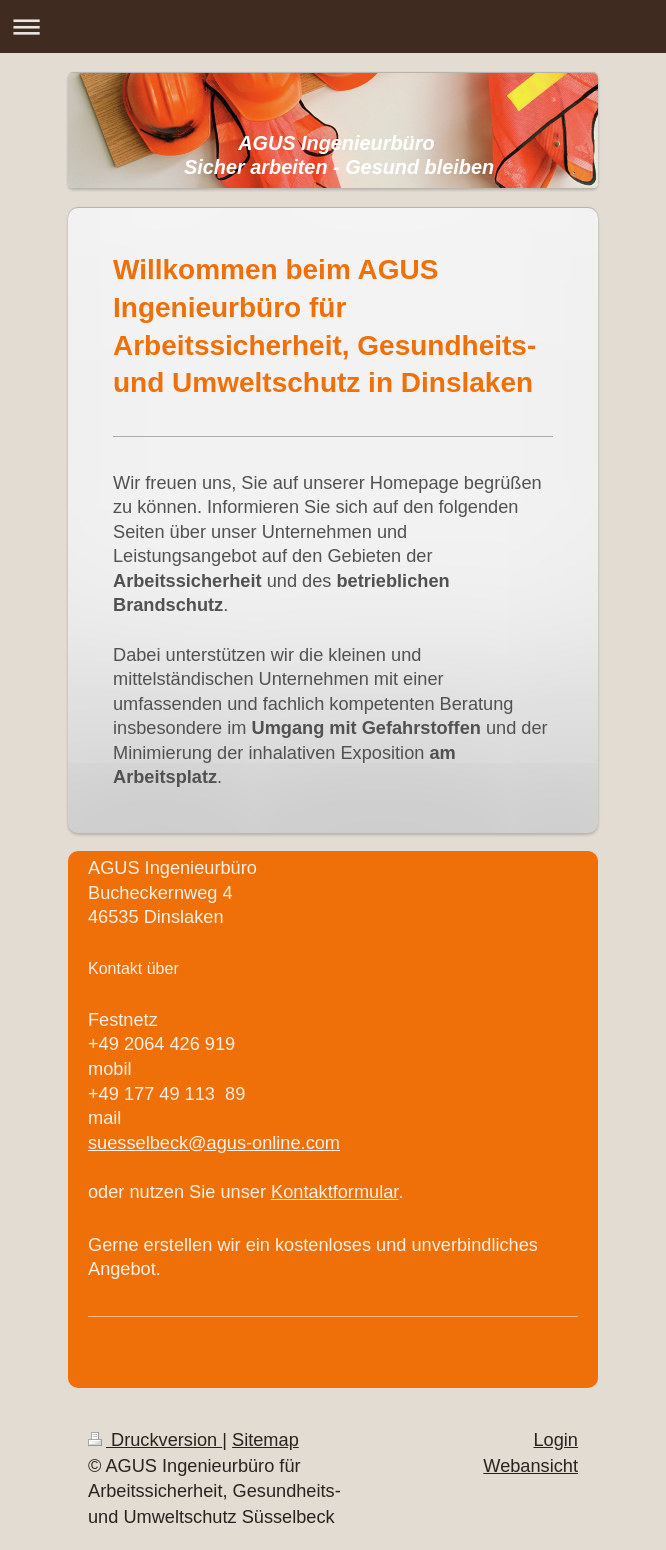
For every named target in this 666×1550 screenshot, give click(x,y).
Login (555, 1440)
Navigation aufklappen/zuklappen (333, 26)
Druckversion (155, 1440)
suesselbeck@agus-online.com (214, 1143)
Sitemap (265, 1440)
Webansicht (530, 1466)
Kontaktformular (334, 1192)
